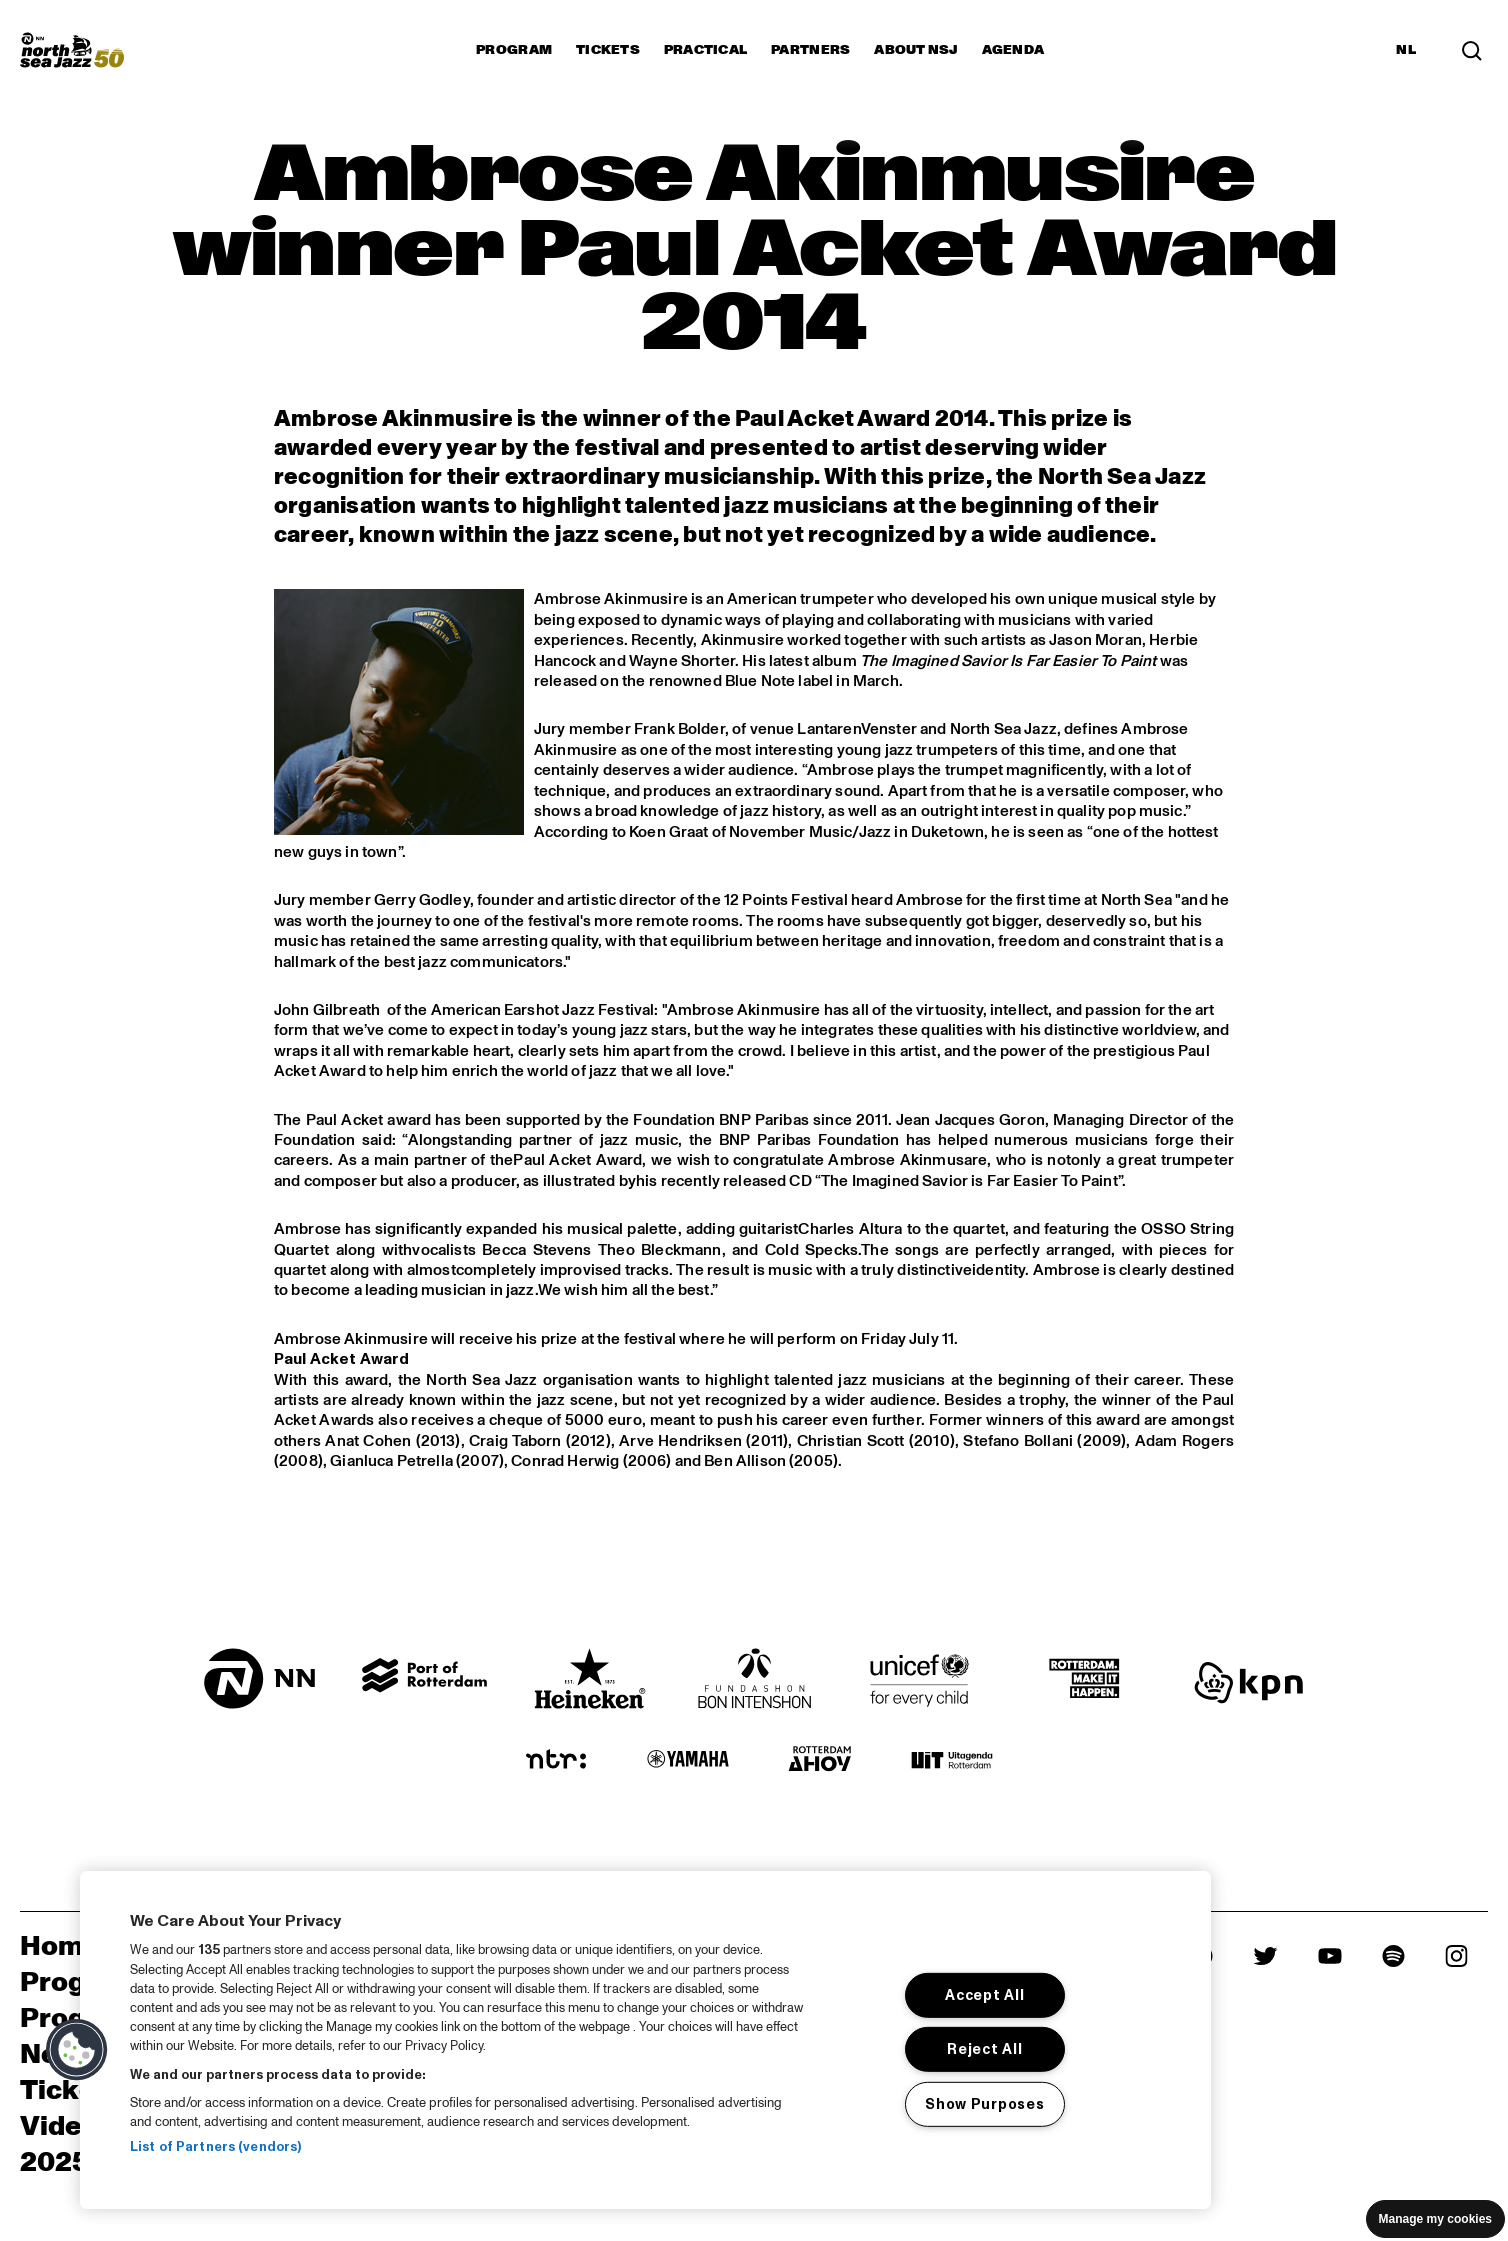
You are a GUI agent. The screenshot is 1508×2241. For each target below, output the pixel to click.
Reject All (984, 2049)
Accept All (984, 1995)
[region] (645, 2040)
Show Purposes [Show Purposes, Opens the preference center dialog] (984, 2104)
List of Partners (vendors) (215, 2147)
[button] (77, 2050)
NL (1406, 50)
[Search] (1472, 50)
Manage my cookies (1435, 2219)
